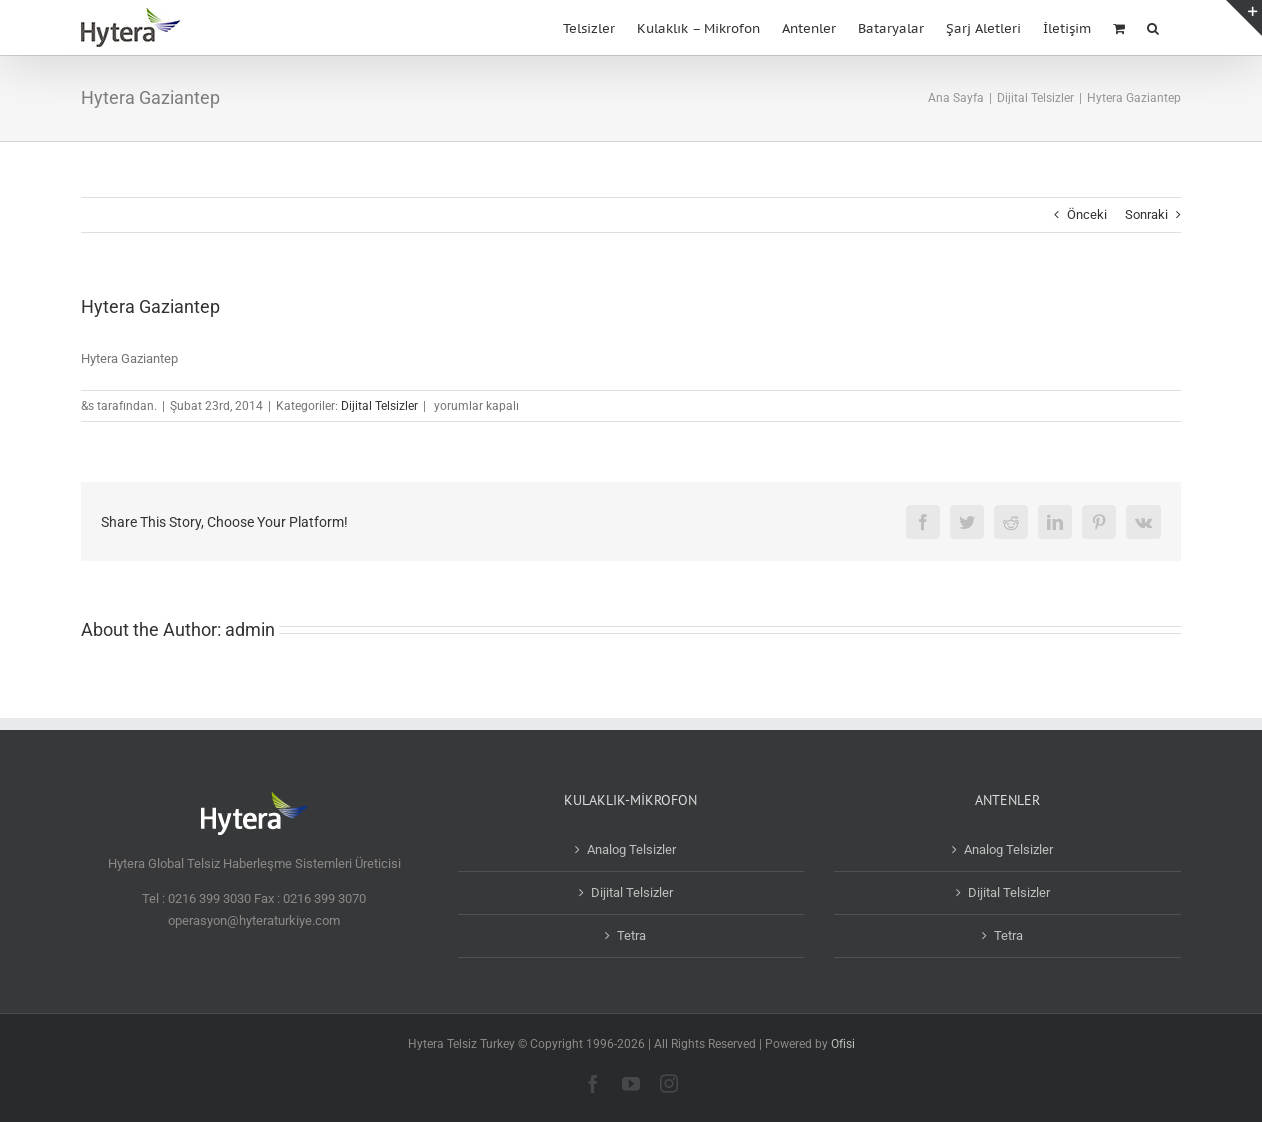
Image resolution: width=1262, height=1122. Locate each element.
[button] (1153, 26)
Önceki (1087, 214)
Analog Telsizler (631, 849)
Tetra (631, 935)
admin (250, 629)
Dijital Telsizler (379, 406)
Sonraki (1146, 214)
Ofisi (843, 1044)
